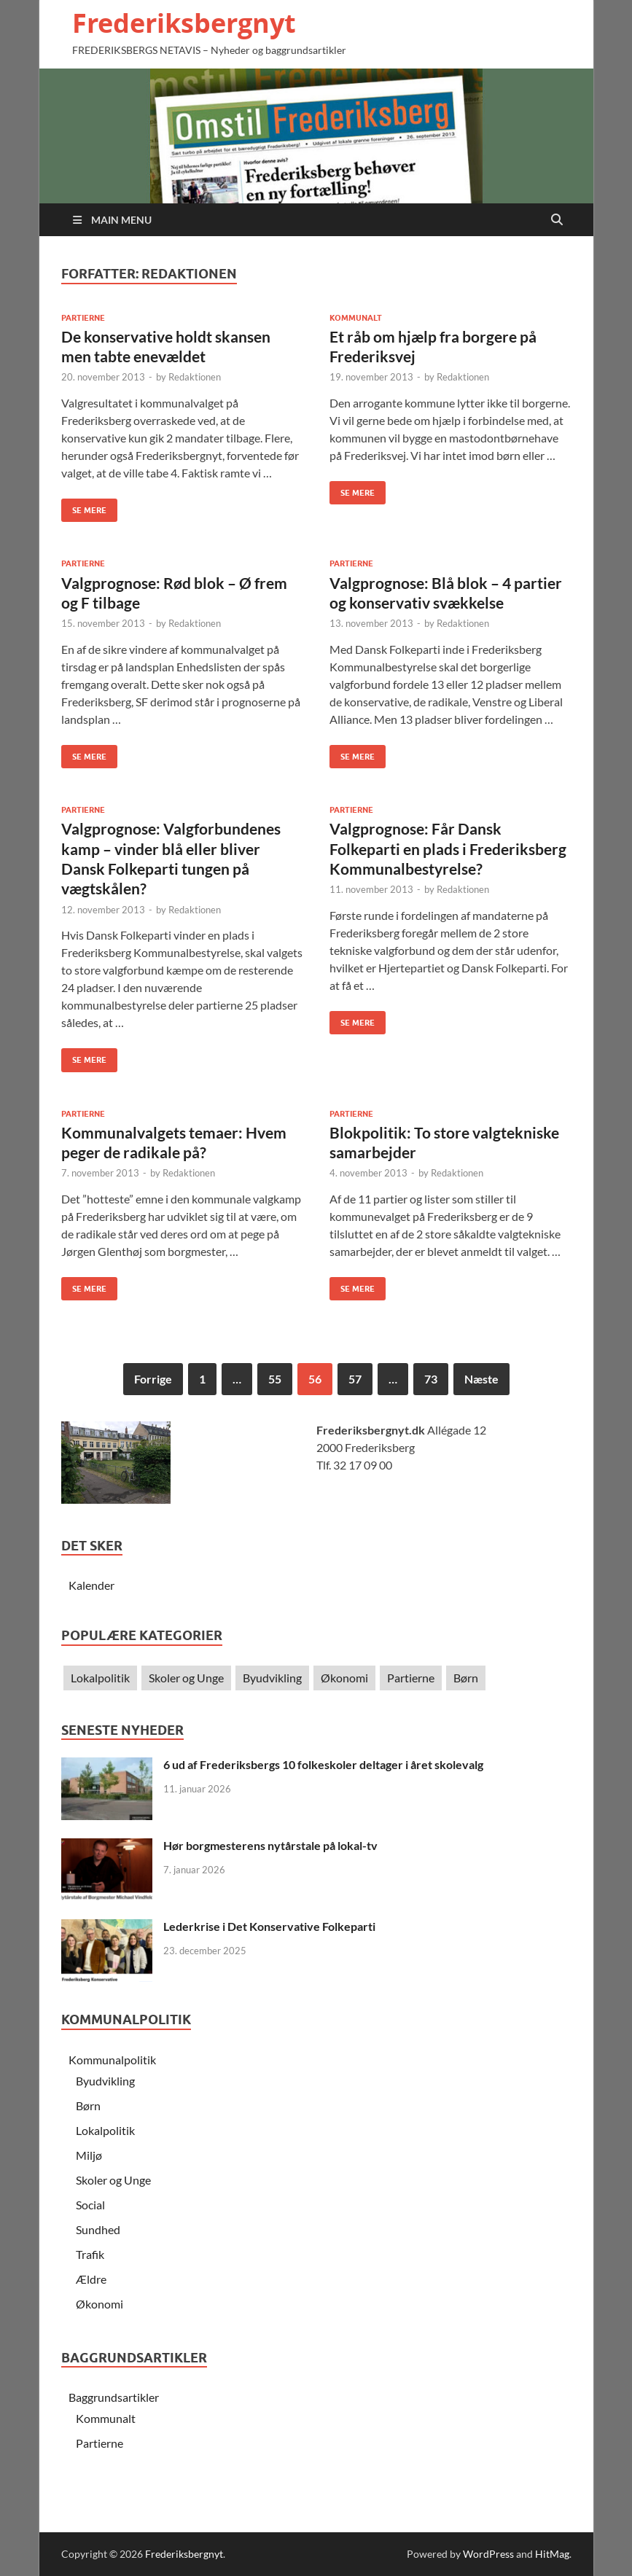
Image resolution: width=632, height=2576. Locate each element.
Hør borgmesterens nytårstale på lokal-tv (270, 1845)
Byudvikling (272, 1678)
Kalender (91, 1585)
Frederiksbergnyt (184, 23)
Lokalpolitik (100, 1678)
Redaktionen (194, 377)
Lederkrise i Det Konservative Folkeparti (269, 1926)
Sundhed (98, 2229)
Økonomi (344, 1678)
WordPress (488, 2554)
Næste (481, 1379)
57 (355, 1379)
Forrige (153, 1379)
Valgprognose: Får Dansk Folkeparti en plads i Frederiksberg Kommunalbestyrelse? (447, 848)
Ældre (91, 2279)
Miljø (89, 2155)
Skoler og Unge (186, 1678)
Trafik (90, 2254)
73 (430, 1379)
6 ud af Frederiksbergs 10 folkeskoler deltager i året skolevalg (323, 1764)
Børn (465, 1678)
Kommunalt (355, 318)
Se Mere (83, 507)
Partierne (83, 318)
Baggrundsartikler (114, 2397)
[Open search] (557, 220)
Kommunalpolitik (112, 2059)
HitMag (552, 2554)
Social (90, 2205)
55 (274, 1379)
